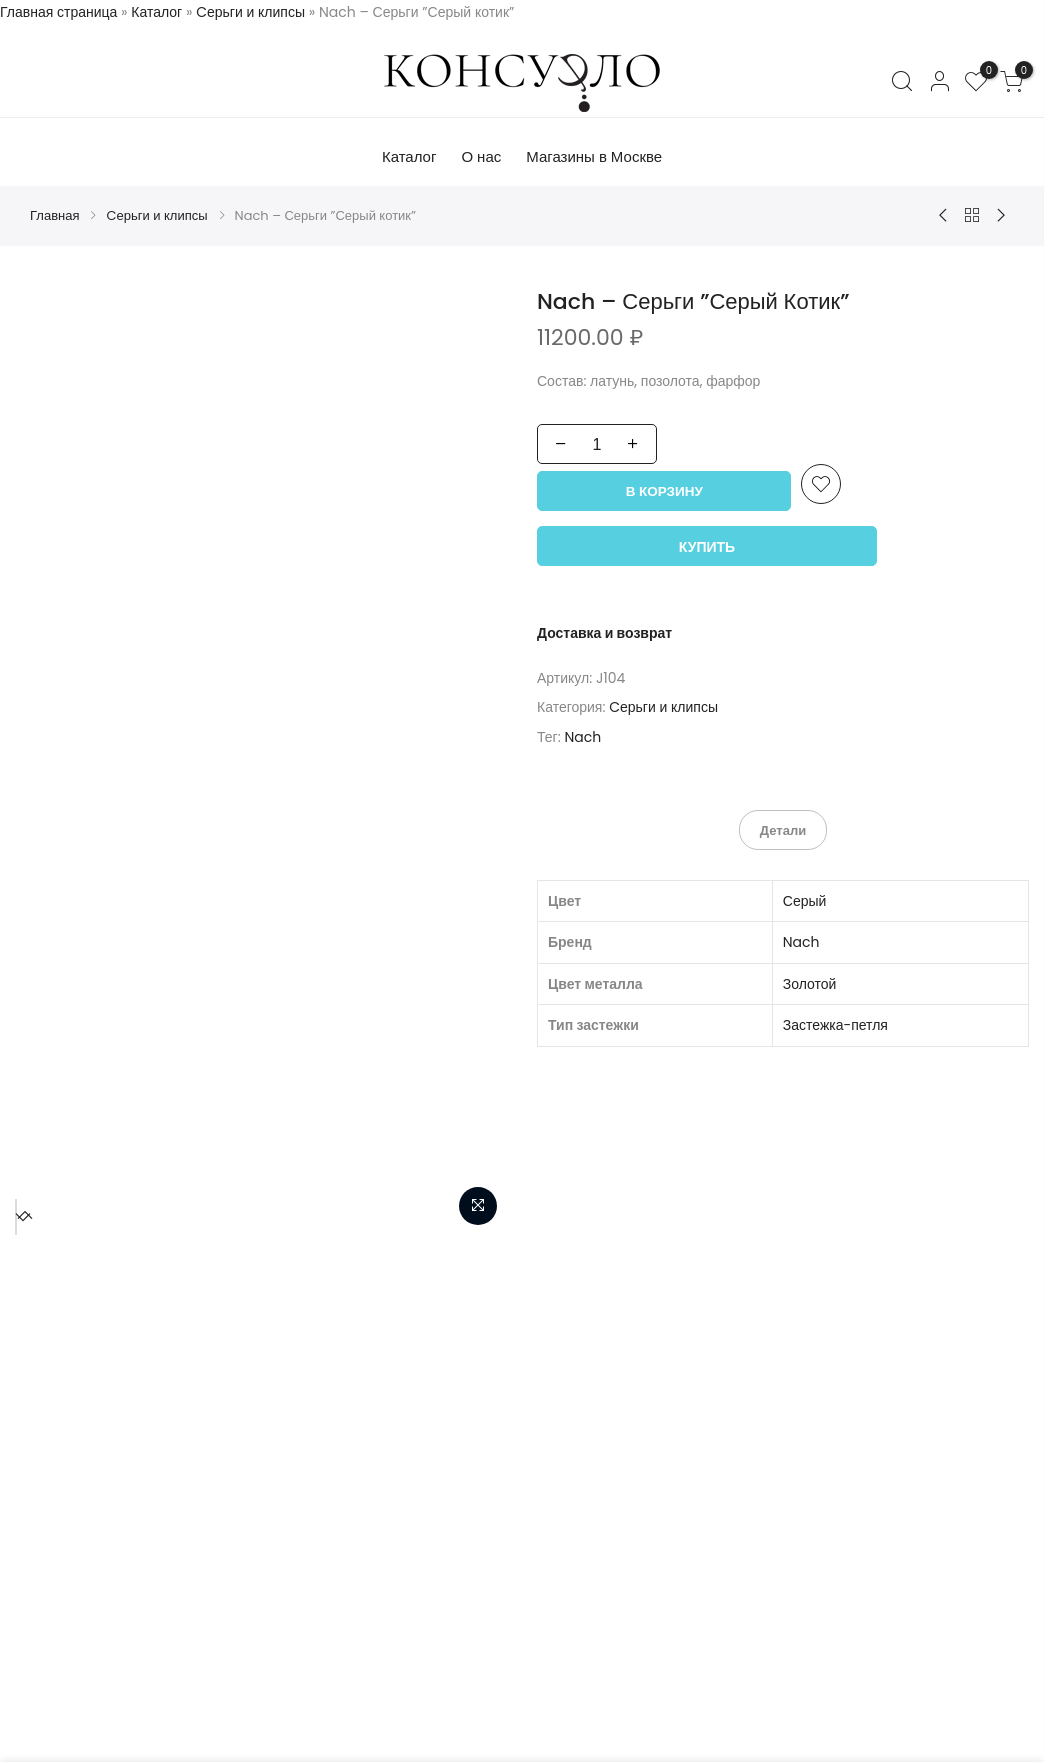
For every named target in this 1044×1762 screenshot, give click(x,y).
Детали (783, 777)
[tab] (783, 777)
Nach (582, 689)
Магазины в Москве (594, 156)
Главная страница (58, 12)
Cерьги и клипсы (250, 12)
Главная (54, 215)
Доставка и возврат (604, 586)
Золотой (810, 926)
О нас (481, 156)
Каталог (156, 12)
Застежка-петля (835, 967)
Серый (805, 843)
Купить (707, 500)
